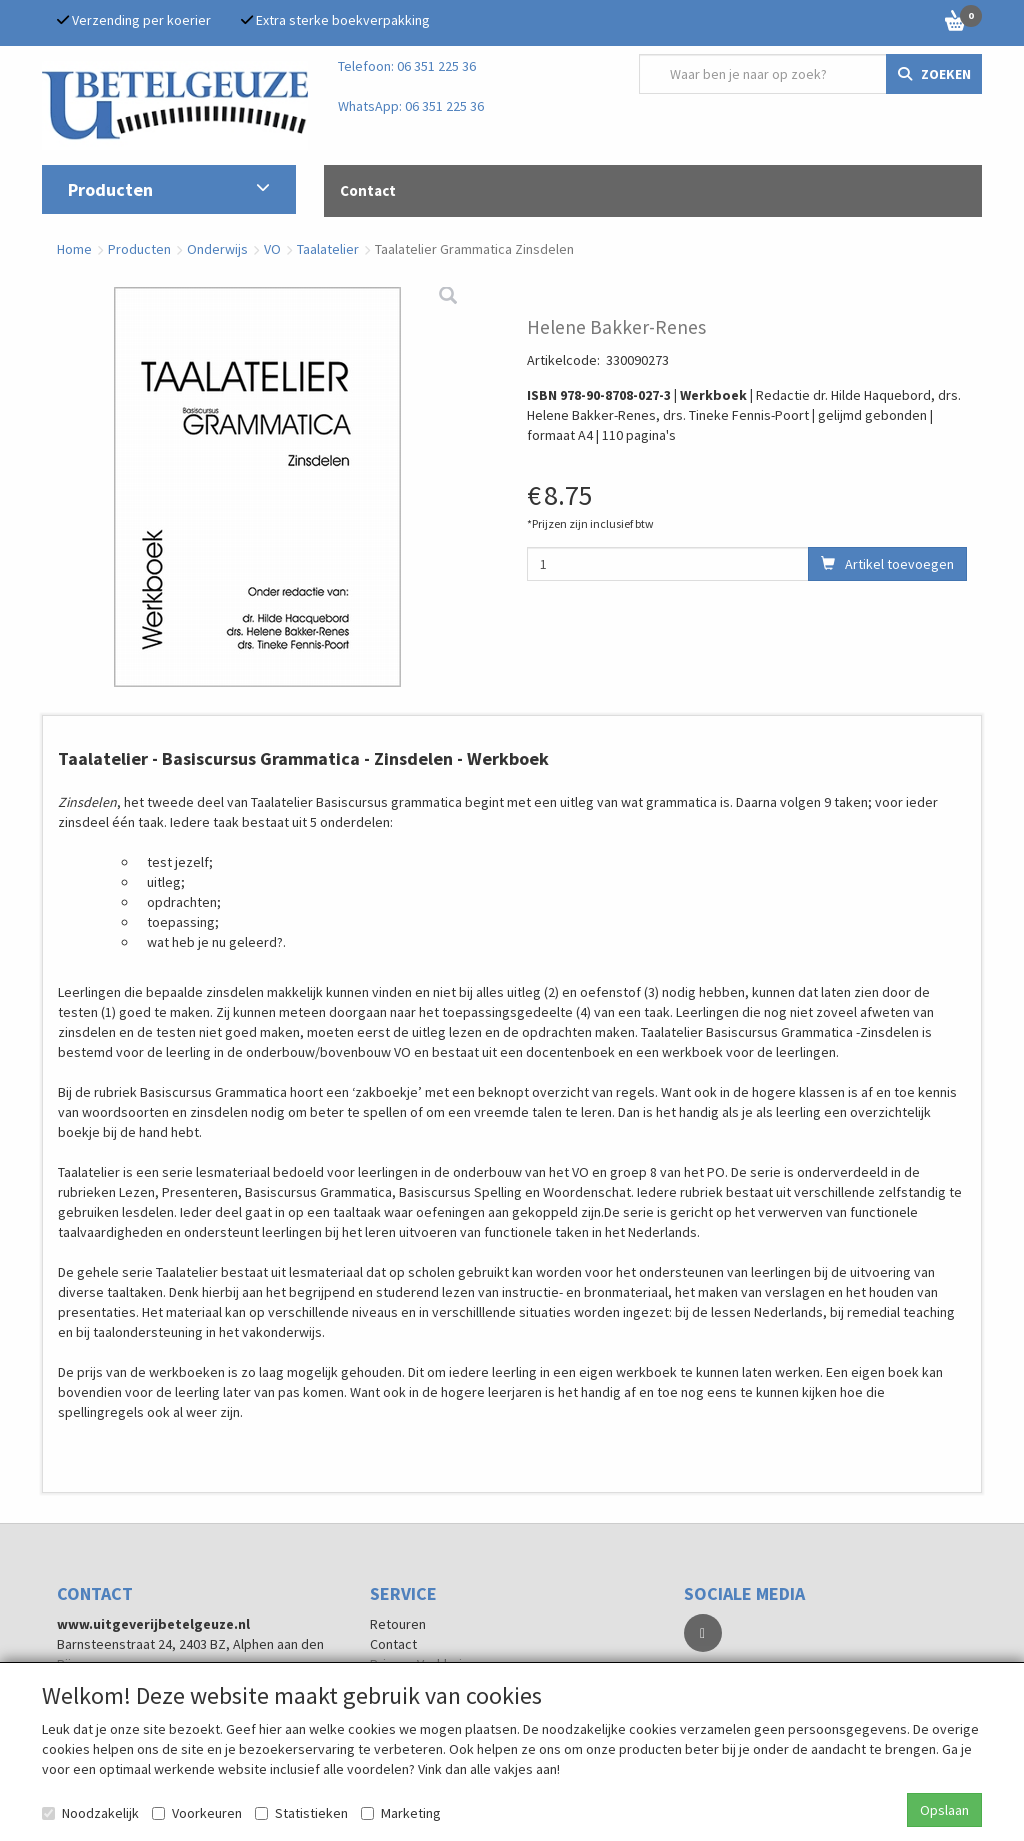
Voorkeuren (197, 1813)
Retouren (398, 1624)
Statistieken (301, 1813)
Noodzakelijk (90, 1813)
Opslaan (944, 1810)
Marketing (401, 1813)
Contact (393, 1644)
